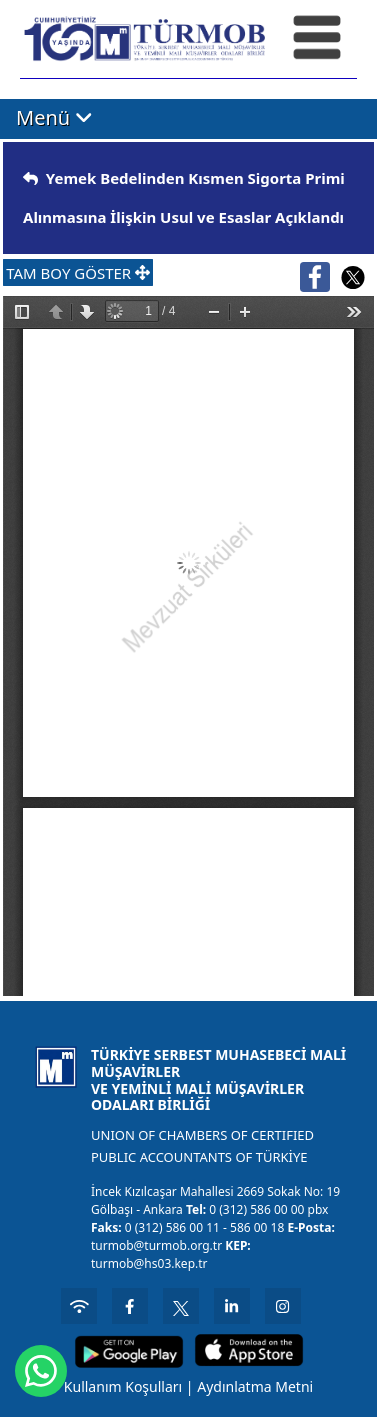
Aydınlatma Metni (255, 1386)
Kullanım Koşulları (123, 1386)
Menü (54, 117)
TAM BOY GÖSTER (78, 273)
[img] (30, 178)
